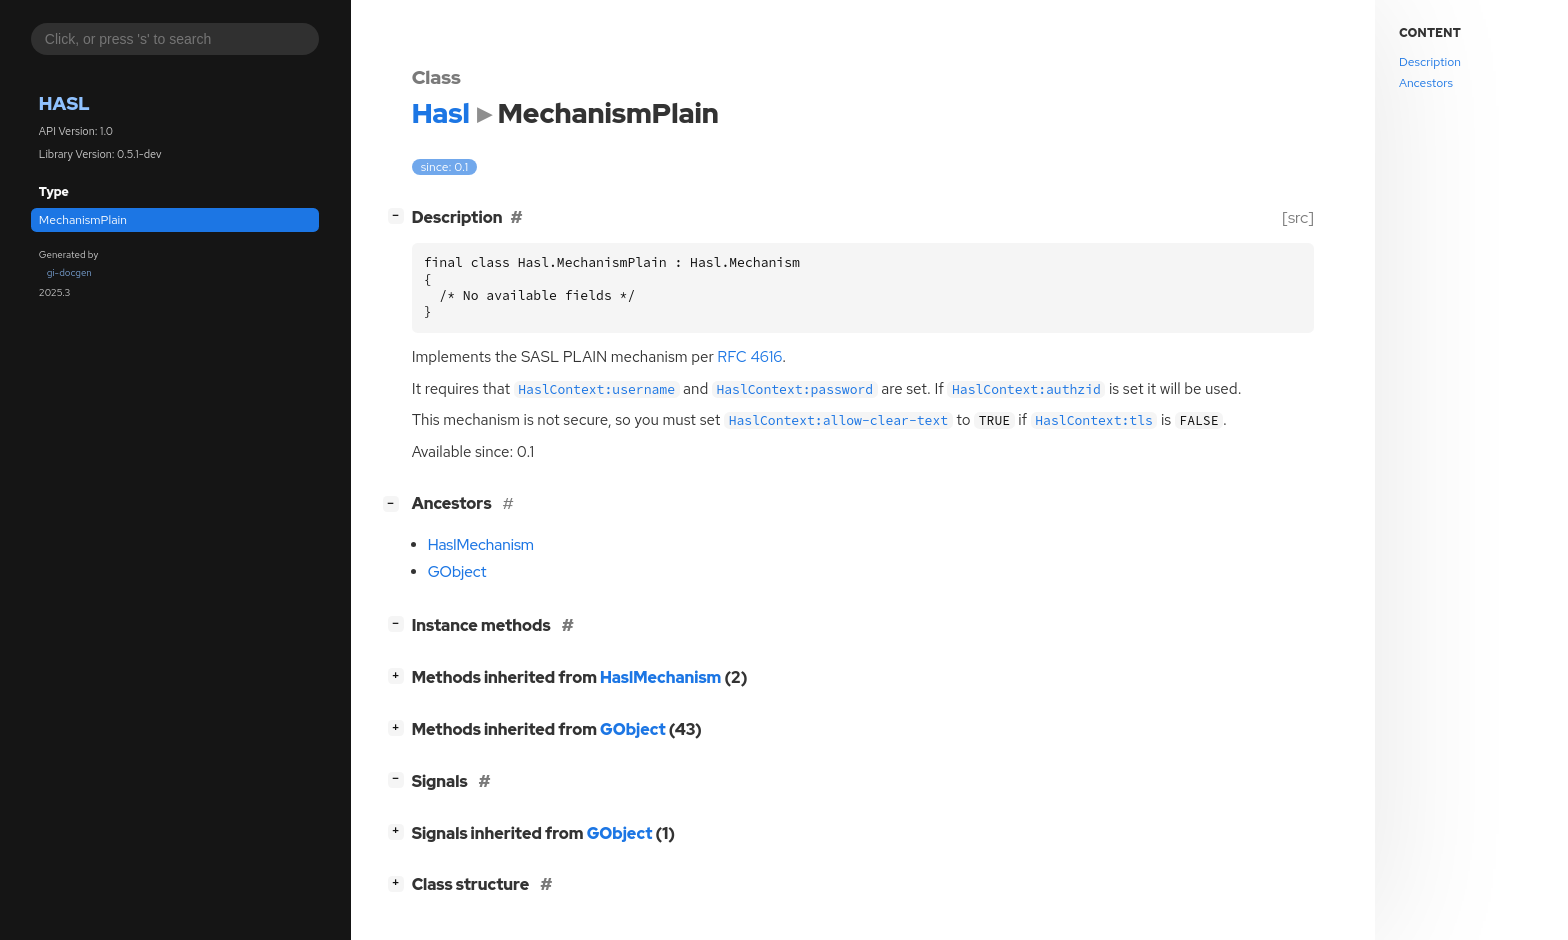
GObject (457, 572)
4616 (749, 357)
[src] (1297, 217)
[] (399, 215)
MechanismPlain (83, 220)
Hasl (64, 103)
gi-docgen (69, 272)
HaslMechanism (481, 545)
